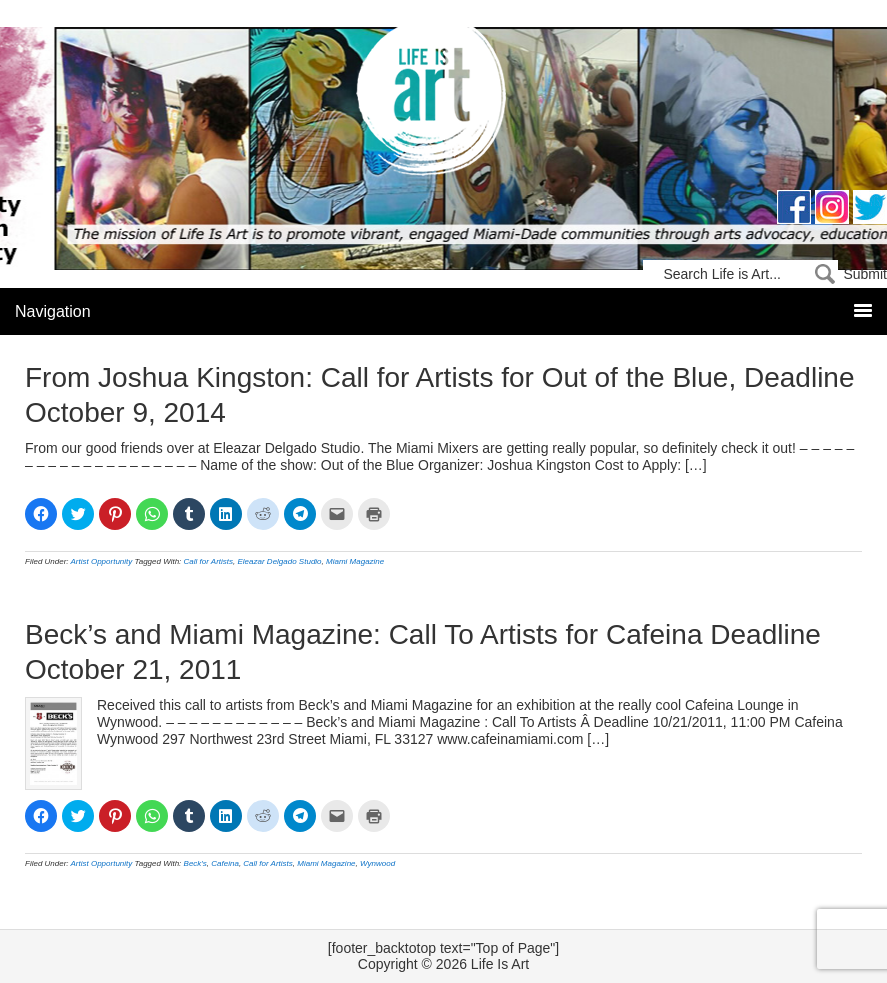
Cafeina (225, 863)
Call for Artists (209, 561)
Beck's (195, 863)
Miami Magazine (355, 561)
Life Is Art (443, 102)
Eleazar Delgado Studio (280, 561)
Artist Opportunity (102, 561)
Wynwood (377, 863)
